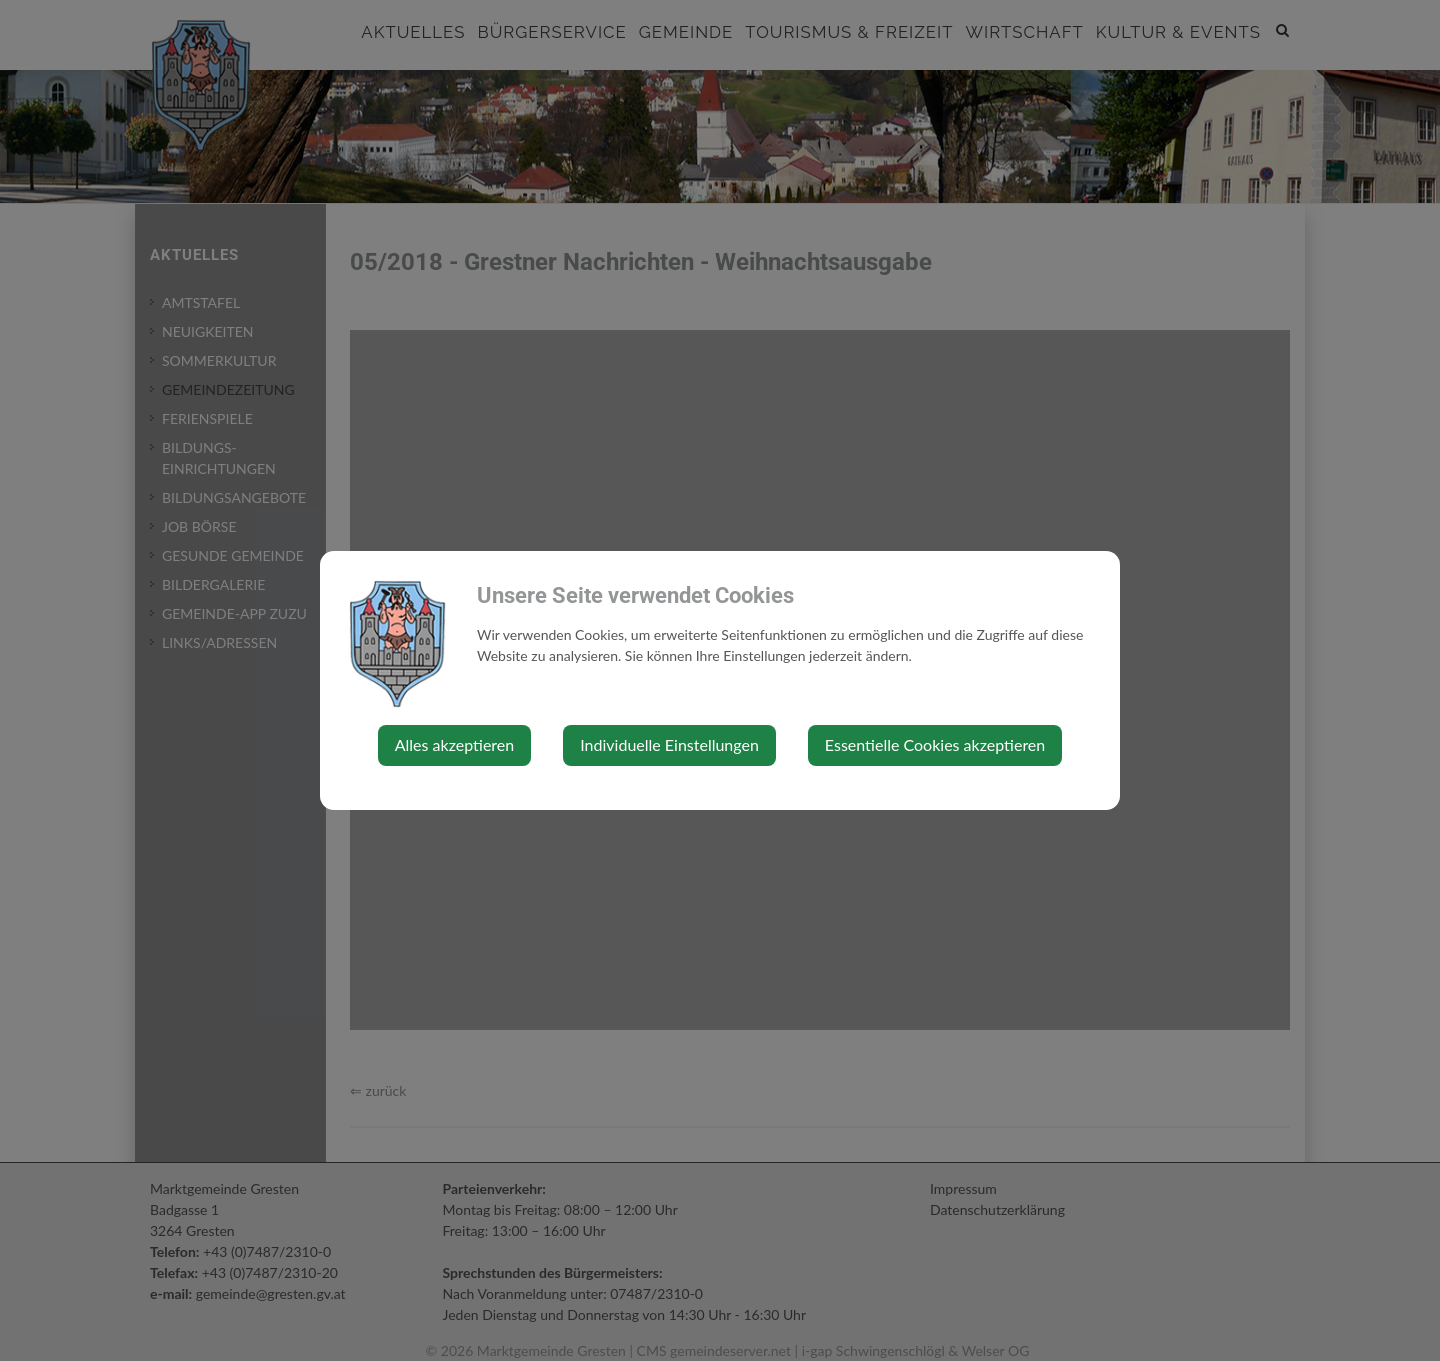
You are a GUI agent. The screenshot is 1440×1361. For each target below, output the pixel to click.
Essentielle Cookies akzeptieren (935, 744)
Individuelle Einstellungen (669, 744)
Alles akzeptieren (454, 744)
